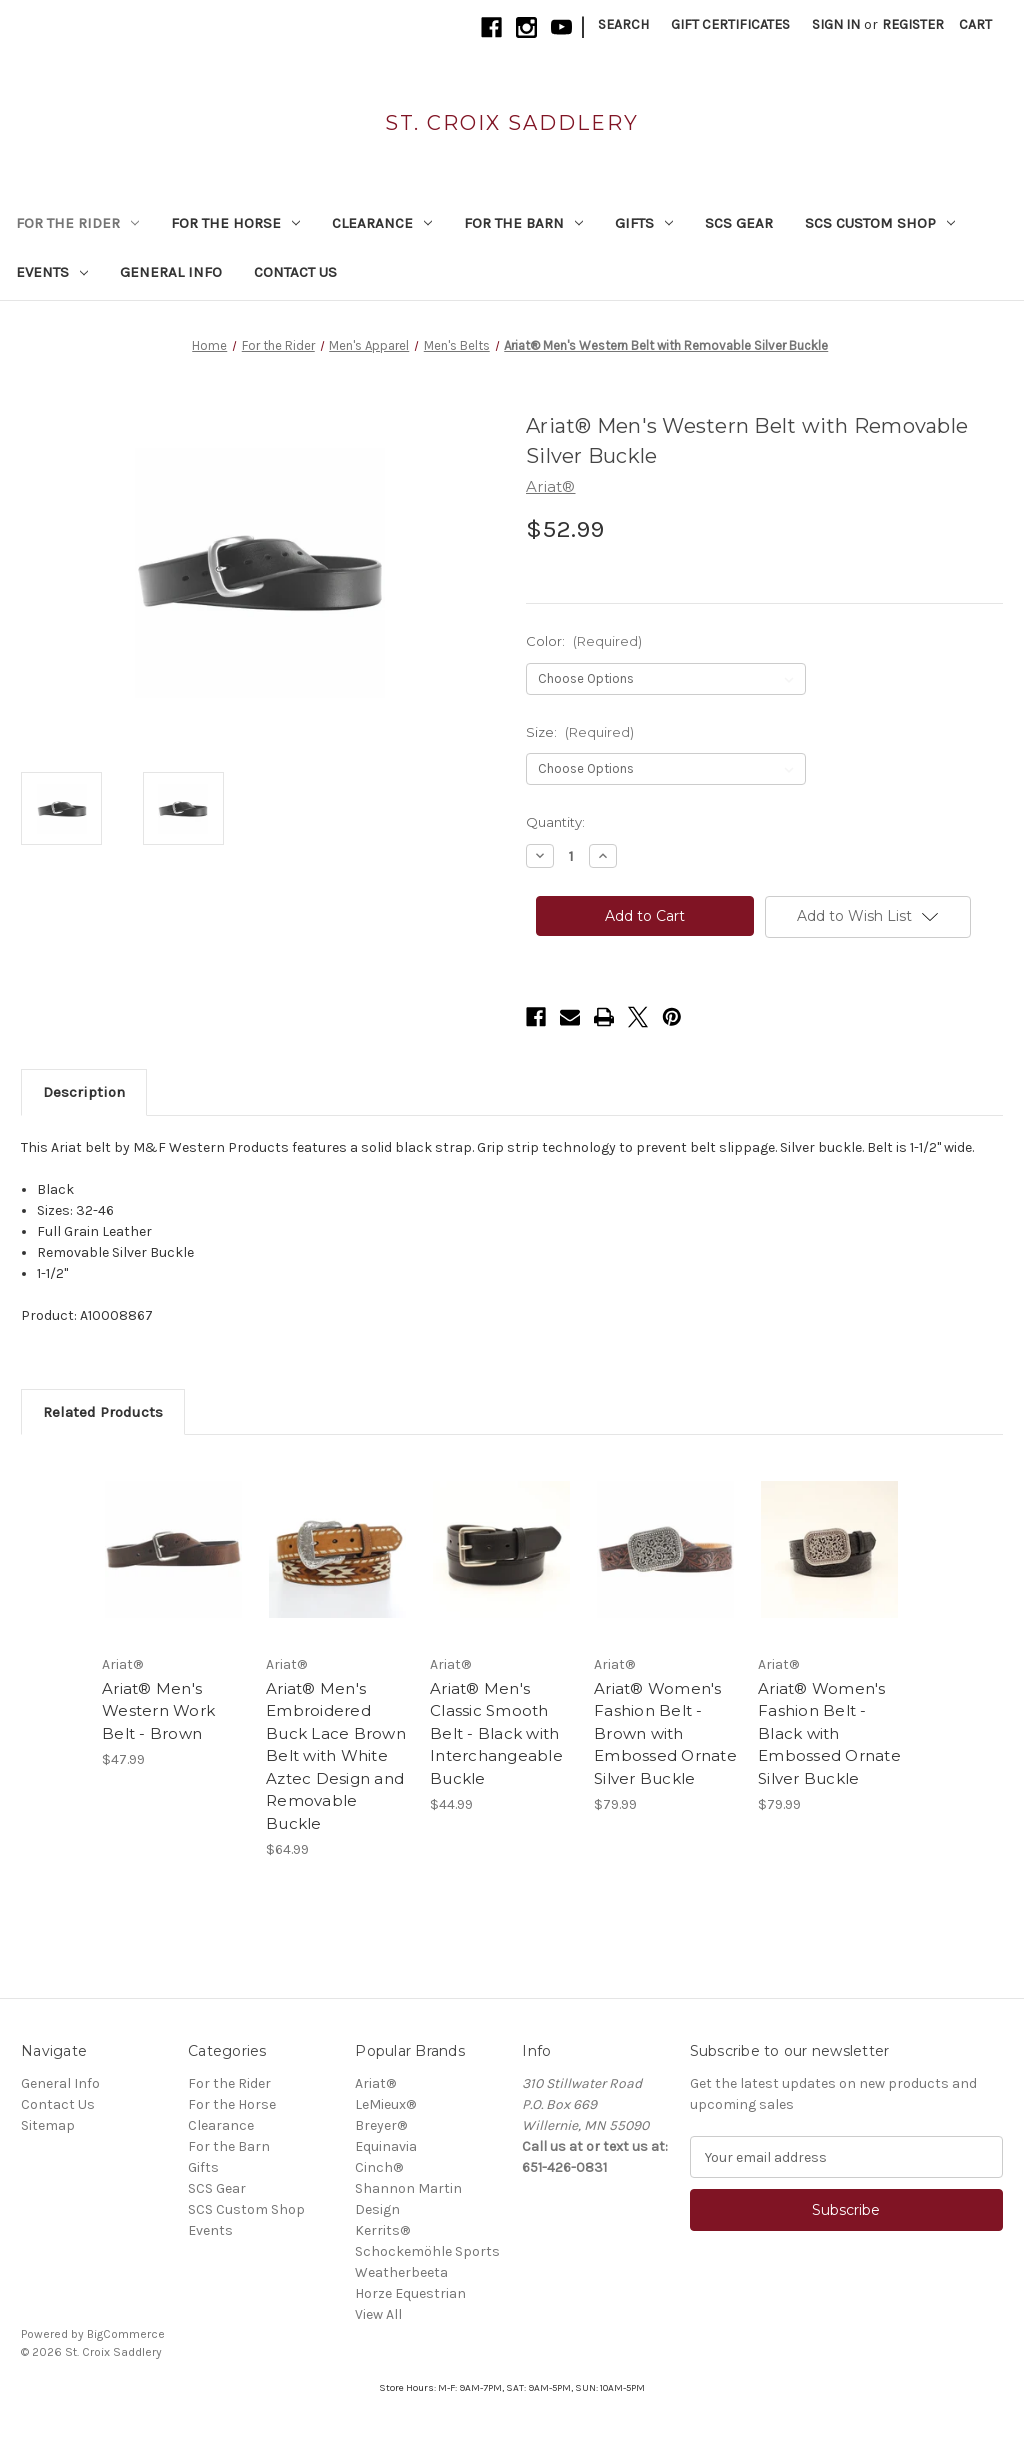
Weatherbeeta (401, 2272)
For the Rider (77, 223)
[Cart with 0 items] (975, 24)
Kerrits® (382, 2230)
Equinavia (386, 2146)
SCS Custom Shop (880, 223)
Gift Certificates (730, 24)
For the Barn (523, 223)
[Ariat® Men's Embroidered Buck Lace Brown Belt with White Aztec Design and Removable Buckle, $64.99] (337, 1549)
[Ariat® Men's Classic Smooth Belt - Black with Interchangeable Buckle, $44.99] (501, 1549)
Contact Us (295, 272)
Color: (584, 641)
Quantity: (555, 822)
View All (378, 2314)
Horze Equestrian (410, 2293)
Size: (580, 732)
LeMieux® (385, 2104)
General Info (171, 272)
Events (52, 272)
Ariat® (375, 2083)
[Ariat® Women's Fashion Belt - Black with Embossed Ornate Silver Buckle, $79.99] (829, 1549)
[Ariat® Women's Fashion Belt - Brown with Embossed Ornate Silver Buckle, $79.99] (665, 1549)
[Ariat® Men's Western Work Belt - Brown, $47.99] (173, 1549)
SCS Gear (739, 223)
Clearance (382, 223)
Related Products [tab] (103, 1412)
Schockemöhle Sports (427, 2251)
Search (623, 24)
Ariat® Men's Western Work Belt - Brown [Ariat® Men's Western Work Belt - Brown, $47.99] (158, 1711)
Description (84, 1092)
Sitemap (48, 2125)
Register (913, 24)
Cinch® (379, 2167)
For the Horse (235, 223)
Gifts (644, 223)
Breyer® (381, 2125)
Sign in (836, 24)
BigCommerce (126, 2334)
